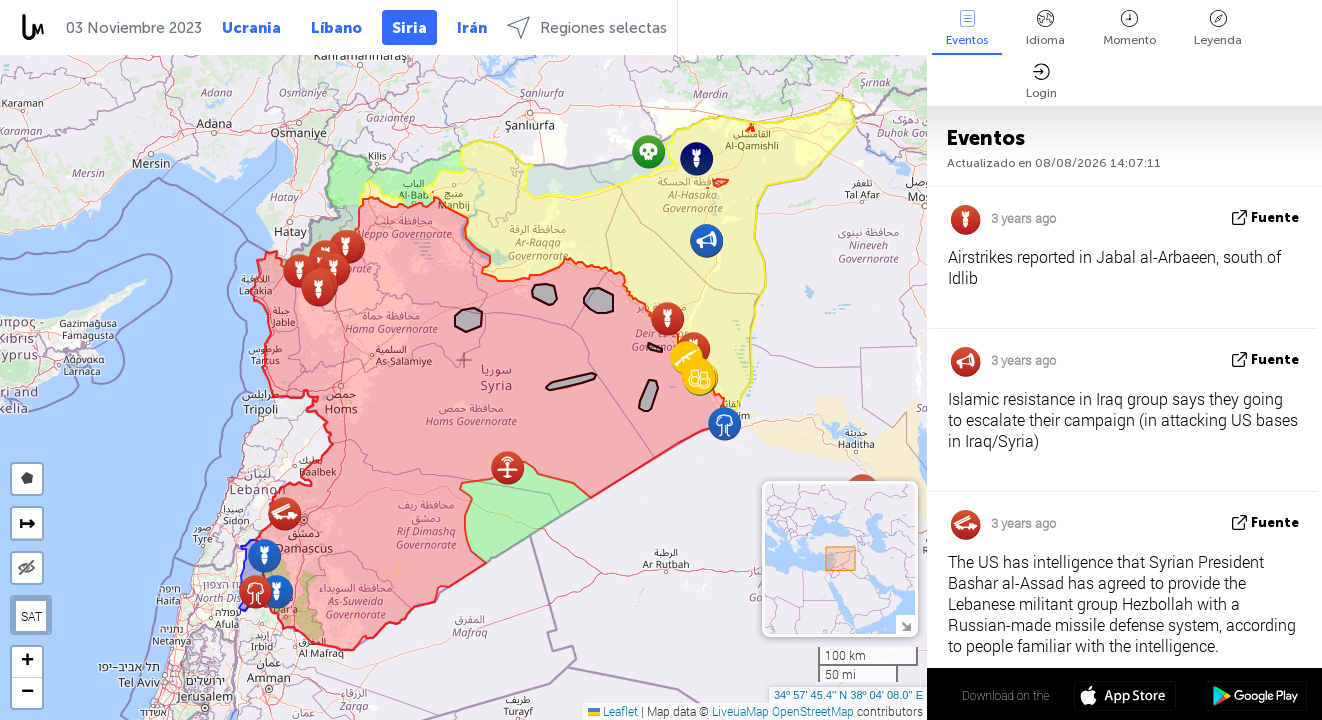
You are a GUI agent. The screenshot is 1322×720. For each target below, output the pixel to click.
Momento (1129, 28)
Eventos (967, 28)
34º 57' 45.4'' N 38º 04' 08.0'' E (848, 695)
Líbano (336, 28)
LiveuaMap (740, 711)
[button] (318, 289)
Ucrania (251, 28)
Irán (472, 28)
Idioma (1045, 28)
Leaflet (613, 711)
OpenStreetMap (813, 711)
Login (1041, 81)
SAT (31, 616)
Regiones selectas (587, 27)
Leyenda (1218, 28)
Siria (409, 28)
